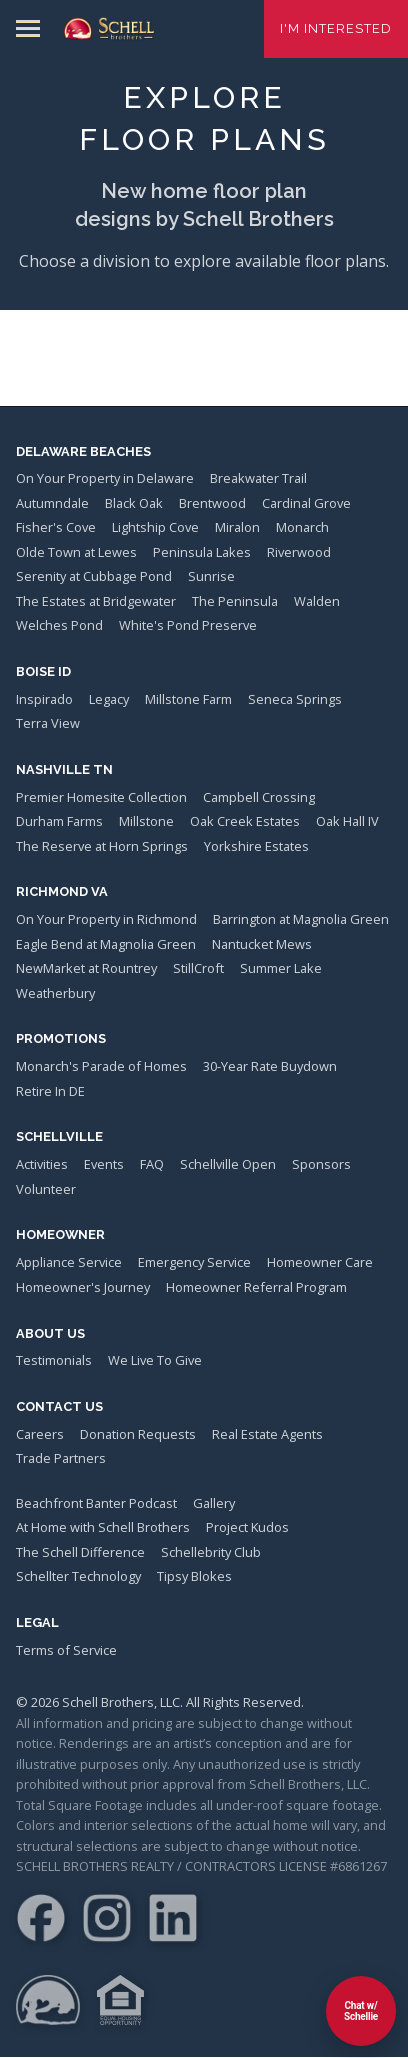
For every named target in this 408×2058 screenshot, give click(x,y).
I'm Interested (336, 28)
